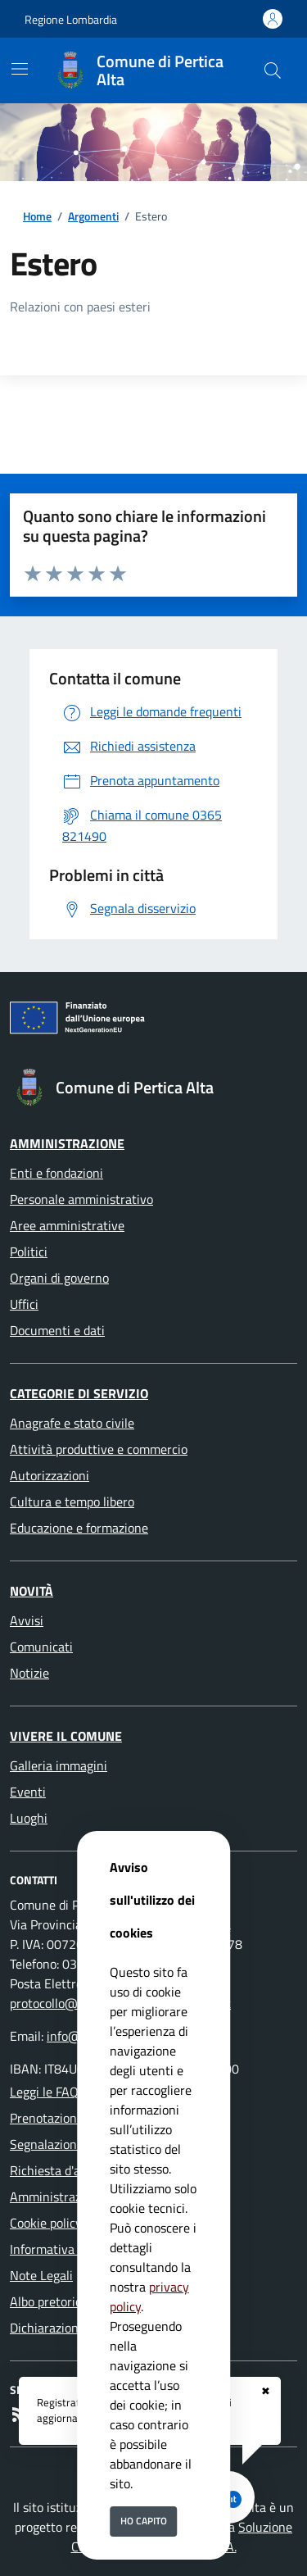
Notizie (29, 1673)
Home (37, 216)
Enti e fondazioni (56, 1173)
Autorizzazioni (49, 1475)
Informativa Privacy (64, 2249)
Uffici (24, 1304)
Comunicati (41, 1646)
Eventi (28, 1791)
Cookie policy (46, 2223)
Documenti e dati (57, 1330)
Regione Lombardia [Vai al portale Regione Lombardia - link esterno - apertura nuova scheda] (71, 19)
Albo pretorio (46, 2301)
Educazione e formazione (79, 1528)
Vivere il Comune (66, 1736)
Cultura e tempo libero (72, 1501)
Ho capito (143, 2520)
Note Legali (41, 2275)
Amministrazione (67, 1143)
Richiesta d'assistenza (71, 2170)
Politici (28, 1251)
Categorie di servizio (79, 1393)
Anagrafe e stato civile (72, 1423)
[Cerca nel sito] (272, 70)
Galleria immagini (58, 1765)
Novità (31, 1591)
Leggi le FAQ (44, 2091)
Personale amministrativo (81, 1199)
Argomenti (93, 216)
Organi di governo (59, 1278)
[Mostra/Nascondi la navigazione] (19, 69)
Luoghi (28, 1818)
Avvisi (26, 1620)
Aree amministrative (67, 1225)
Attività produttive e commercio (98, 1449)
